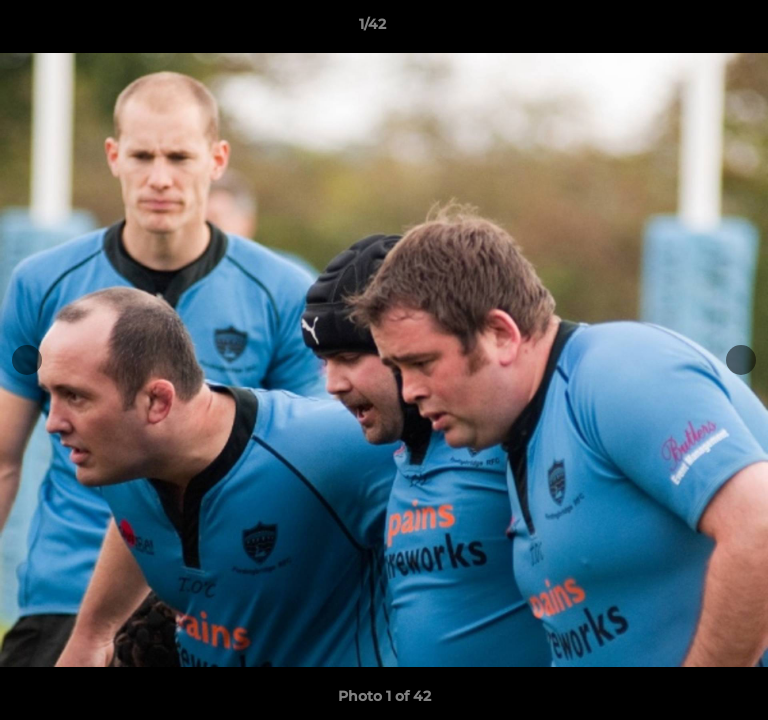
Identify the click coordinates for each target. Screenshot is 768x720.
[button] (696, 29)
